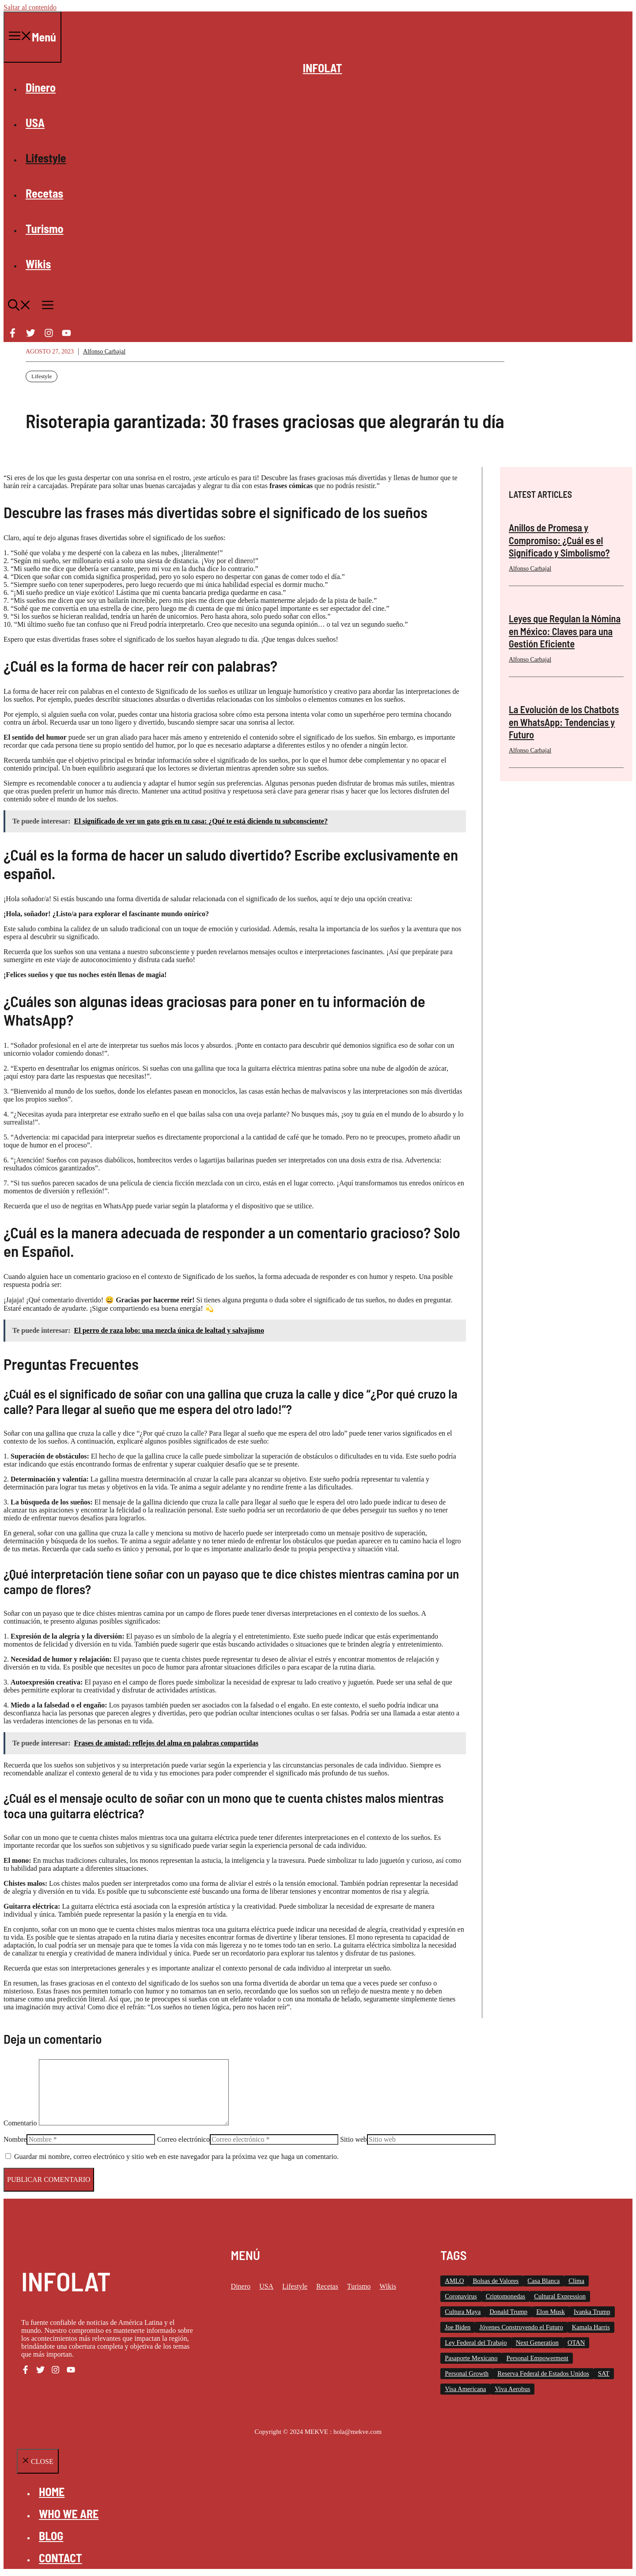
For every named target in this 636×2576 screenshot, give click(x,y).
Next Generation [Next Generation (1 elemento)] (537, 2342)
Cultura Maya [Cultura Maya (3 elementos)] (463, 2311)
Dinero (41, 87)
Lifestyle (46, 158)
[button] (19, 306)
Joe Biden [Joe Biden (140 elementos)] (457, 2327)
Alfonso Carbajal (104, 351)
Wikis (38, 264)
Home (51, 2491)
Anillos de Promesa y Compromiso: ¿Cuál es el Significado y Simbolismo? (559, 540)
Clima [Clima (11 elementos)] (576, 2280)
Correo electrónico (183, 2139)
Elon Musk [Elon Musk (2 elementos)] (550, 2311)
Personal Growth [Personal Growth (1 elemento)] (466, 2373)
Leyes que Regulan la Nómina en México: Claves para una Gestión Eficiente (565, 631)
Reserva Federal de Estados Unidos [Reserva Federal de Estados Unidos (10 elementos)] (543, 2373)
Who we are (68, 2513)
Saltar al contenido (30, 7)
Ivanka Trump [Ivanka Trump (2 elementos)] (592, 2311)
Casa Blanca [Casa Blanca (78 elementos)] (543, 2280)
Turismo (45, 228)
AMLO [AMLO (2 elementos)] (454, 2280)
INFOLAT (322, 68)
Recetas (44, 193)
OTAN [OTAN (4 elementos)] (576, 2342)
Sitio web (353, 2139)
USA (35, 122)
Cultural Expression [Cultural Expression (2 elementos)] (560, 2296)
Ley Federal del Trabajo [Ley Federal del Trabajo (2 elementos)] (476, 2342)
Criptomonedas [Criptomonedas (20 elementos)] (506, 2296)
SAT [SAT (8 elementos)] (604, 2373)
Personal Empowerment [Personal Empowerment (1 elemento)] (537, 2358)
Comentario (20, 2123)
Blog (51, 2535)
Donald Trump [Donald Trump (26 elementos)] (508, 2311)
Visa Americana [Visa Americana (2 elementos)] (465, 2388)
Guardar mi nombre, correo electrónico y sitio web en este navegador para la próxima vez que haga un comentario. (176, 2156)
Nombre (15, 2139)
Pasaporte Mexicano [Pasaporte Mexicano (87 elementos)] (471, 2358)
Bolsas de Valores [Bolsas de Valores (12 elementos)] (496, 2280)
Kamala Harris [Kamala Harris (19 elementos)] (591, 2327)
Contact (60, 2558)
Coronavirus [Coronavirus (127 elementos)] (461, 2296)
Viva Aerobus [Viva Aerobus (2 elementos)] (512, 2388)
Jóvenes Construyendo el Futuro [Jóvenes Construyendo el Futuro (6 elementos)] (521, 2327)
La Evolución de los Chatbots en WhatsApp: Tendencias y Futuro (564, 721)
